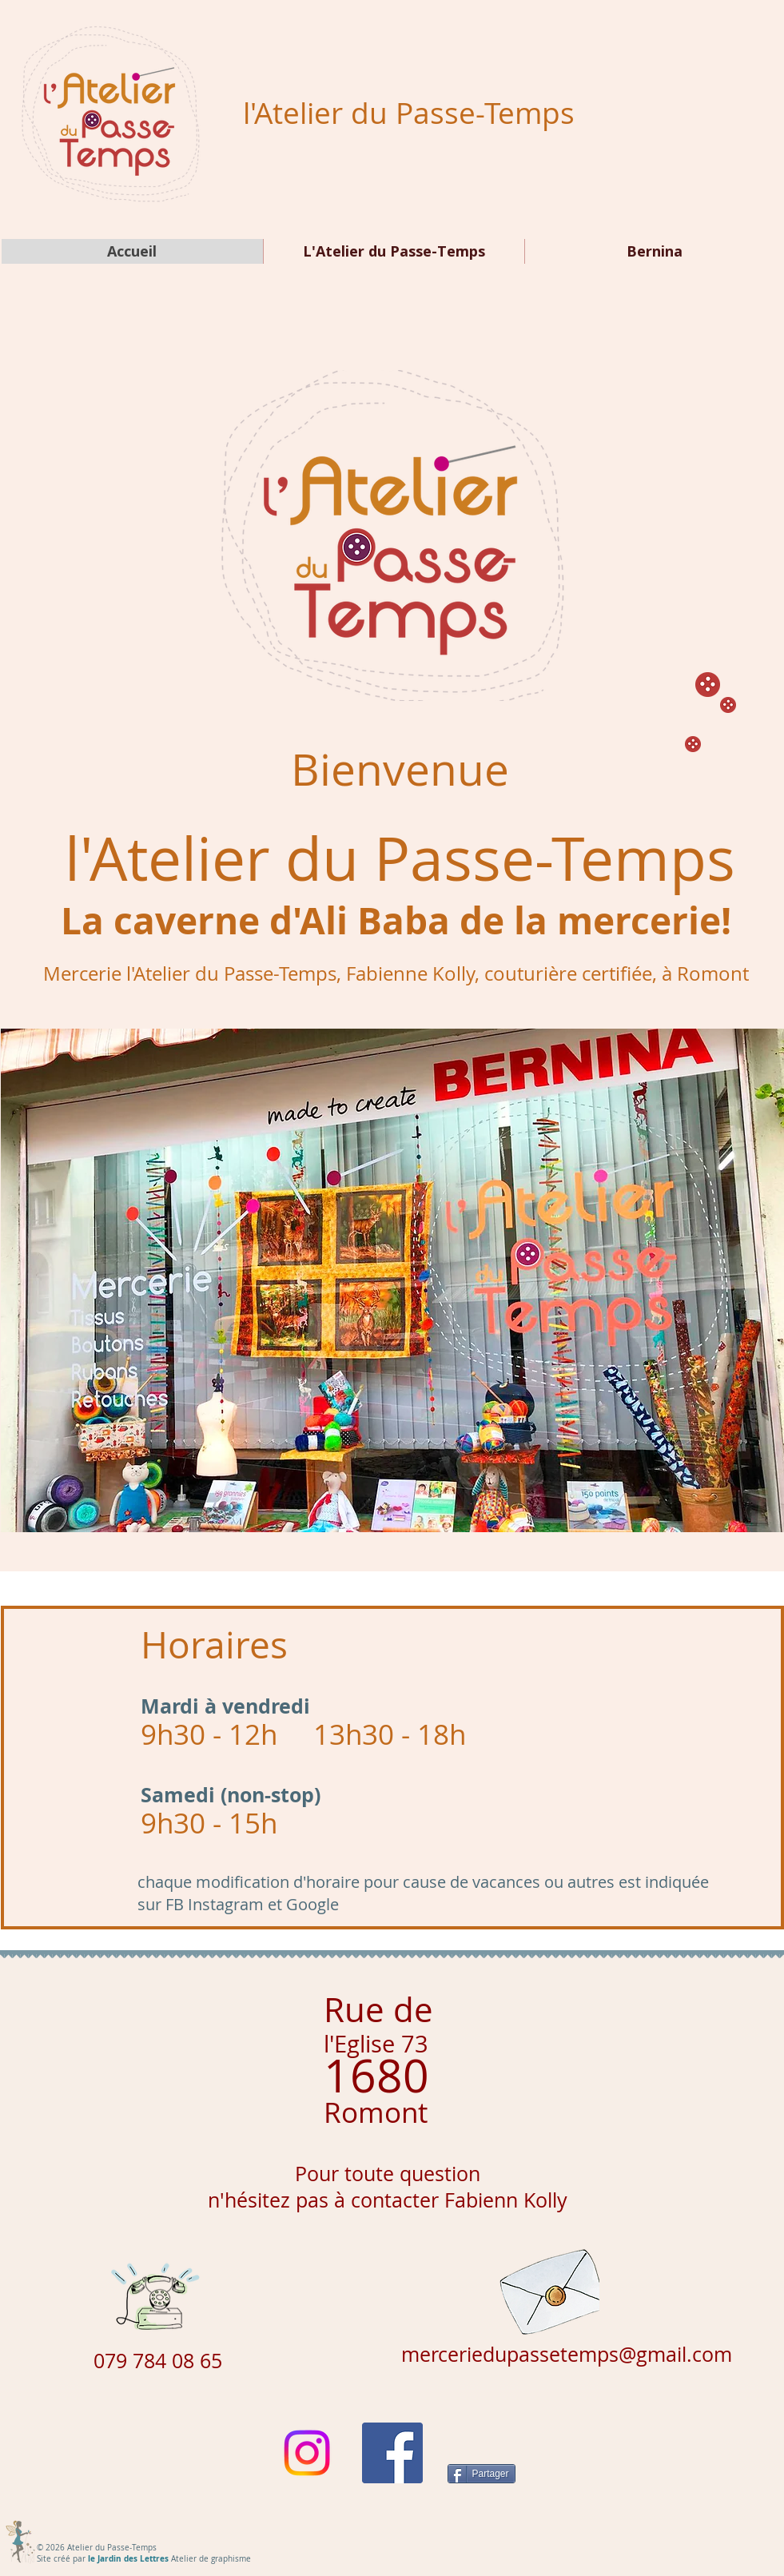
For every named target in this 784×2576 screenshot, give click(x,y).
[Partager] (481, 2473)
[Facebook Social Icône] (392, 2453)
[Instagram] (307, 2453)
